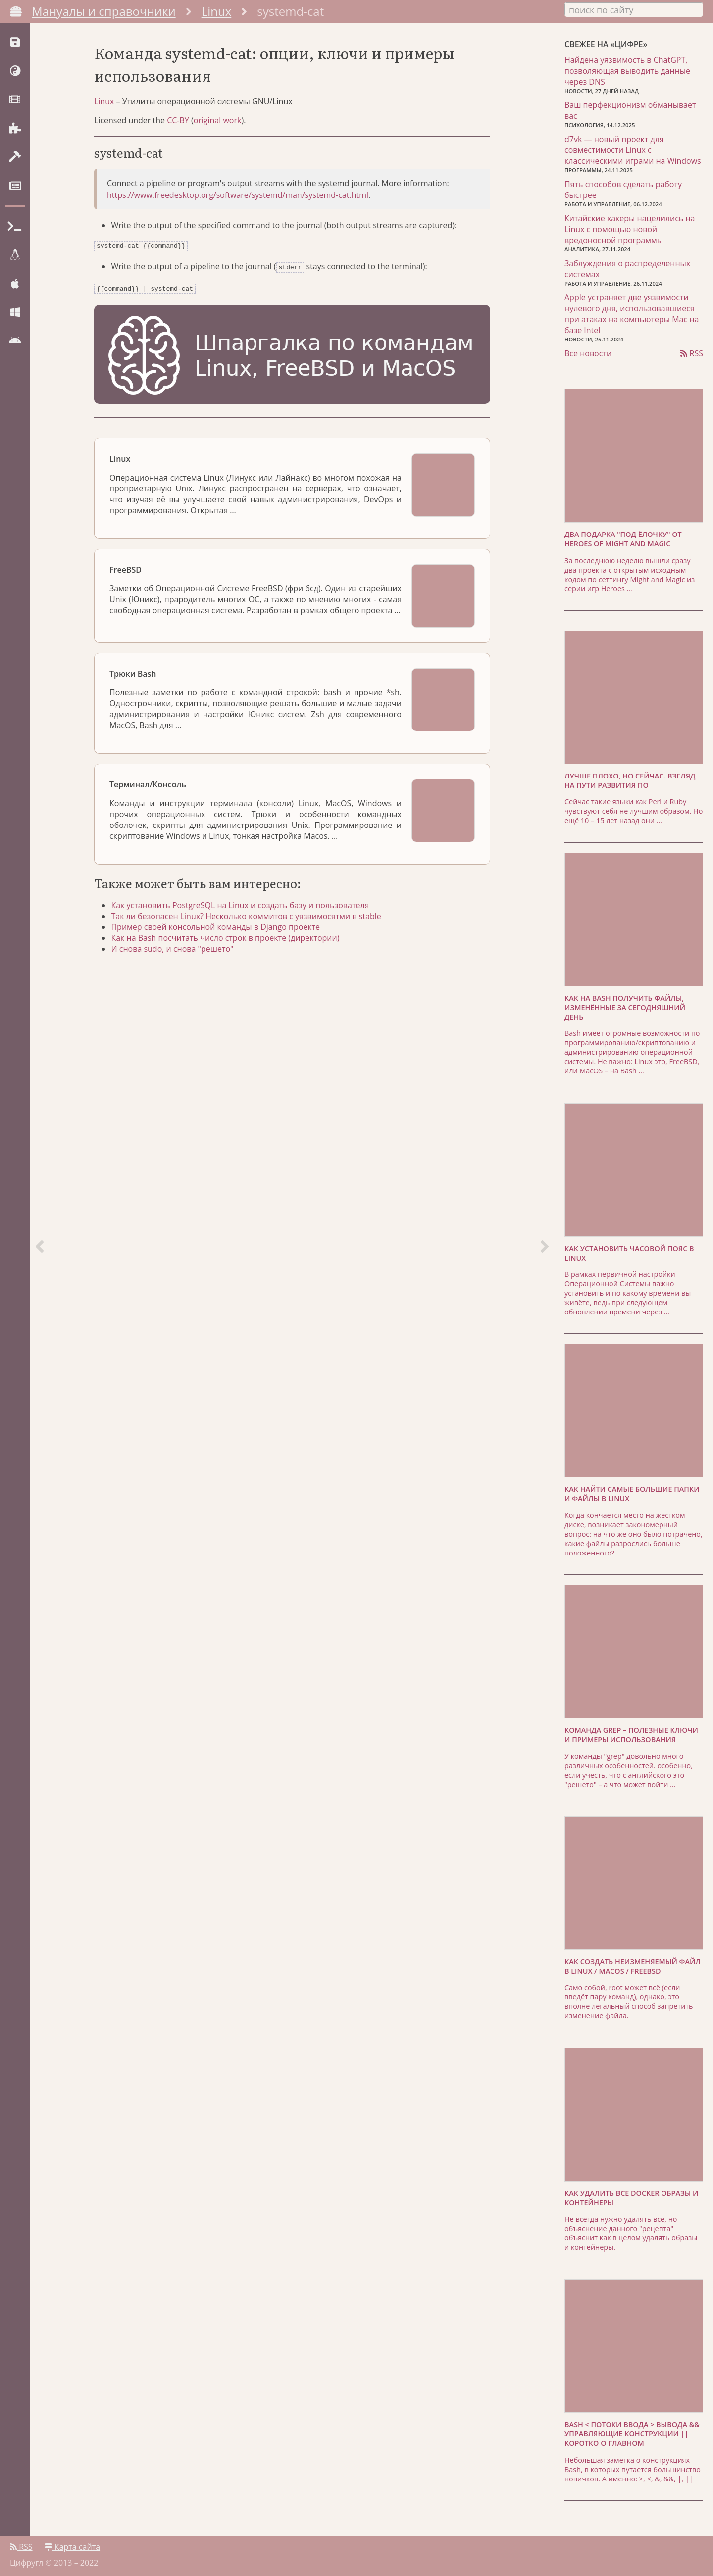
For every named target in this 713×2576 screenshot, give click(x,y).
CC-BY (178, 126)
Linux (217, 11)
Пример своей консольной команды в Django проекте (218, 929)
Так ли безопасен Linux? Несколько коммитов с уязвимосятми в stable (249, 919)
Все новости (587, 352)
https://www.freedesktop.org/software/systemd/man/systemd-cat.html (237, 200)
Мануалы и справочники (104, 11)
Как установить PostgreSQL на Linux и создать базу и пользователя (243, 908)
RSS (691, 352)
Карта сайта (72, 2544)
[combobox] (633, 9)
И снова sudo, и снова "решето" (175, 951)
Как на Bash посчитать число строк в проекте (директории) (228, 940)
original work (218, 126)
